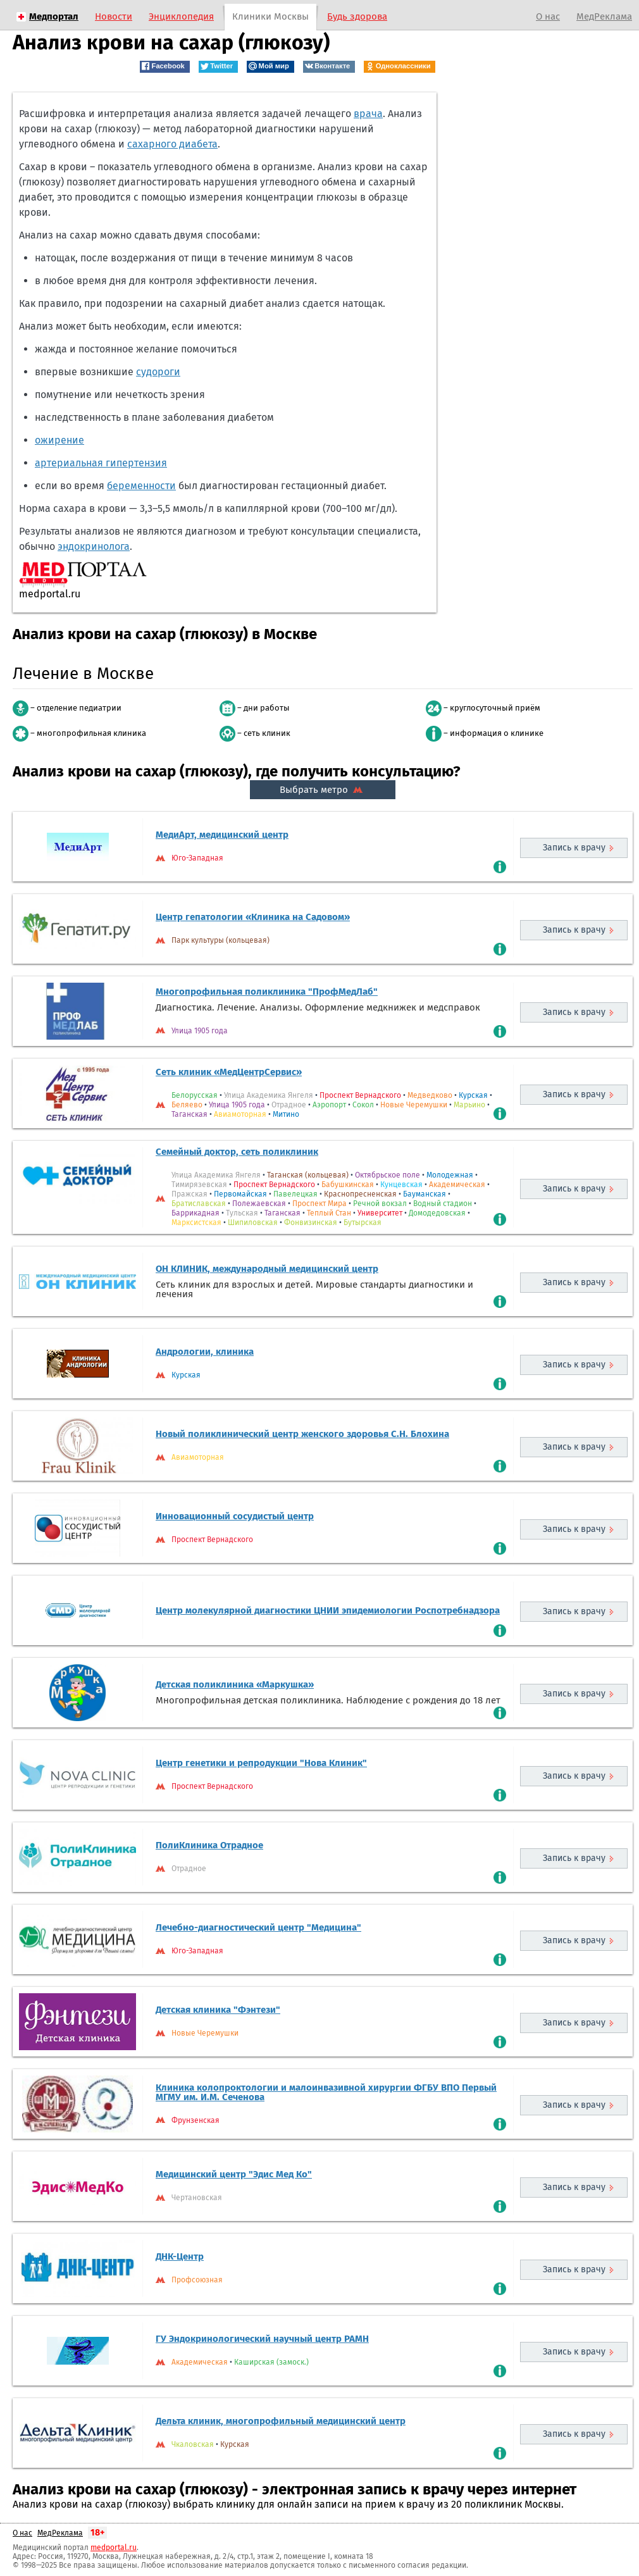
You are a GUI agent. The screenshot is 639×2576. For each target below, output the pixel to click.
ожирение (59, 440)
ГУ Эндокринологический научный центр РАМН (262, 2338)
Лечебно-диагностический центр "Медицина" (258, 1927)
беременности (141, 486)
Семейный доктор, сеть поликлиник (237, 1151)
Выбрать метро (323, 789)
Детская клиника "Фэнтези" (218, 2009)
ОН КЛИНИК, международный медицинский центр (267, 1268)
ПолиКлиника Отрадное (209, 1845)
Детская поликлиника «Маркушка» (235, 1684)
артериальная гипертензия (101, 463)
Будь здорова (357, 16)
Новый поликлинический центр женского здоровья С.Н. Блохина (302, 1434)
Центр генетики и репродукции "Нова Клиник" (261, 1763)
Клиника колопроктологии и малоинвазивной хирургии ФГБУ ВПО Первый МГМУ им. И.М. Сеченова (326, 2092)
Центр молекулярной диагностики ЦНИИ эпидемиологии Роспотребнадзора (328, 1610)
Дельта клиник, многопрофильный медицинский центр (281, 2421)
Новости (113, 16)
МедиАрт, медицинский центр (222, 834)
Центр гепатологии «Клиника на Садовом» (253, 917)
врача (368, 114)
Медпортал (53, 16)
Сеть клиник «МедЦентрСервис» (229, 1072)
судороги (158, 372)
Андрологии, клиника (205, 1351)
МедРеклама (604, 16)
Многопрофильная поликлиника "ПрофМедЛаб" (267, 991)
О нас (548, 16)
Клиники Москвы (270, 16)
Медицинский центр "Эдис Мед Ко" (234, 2174)
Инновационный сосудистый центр (235, 1516)
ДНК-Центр (180, 2256)
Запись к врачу (574, 847)
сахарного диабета (172, 144)
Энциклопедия (181, 16)
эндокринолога (94, 546)
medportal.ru (113, 2547)
